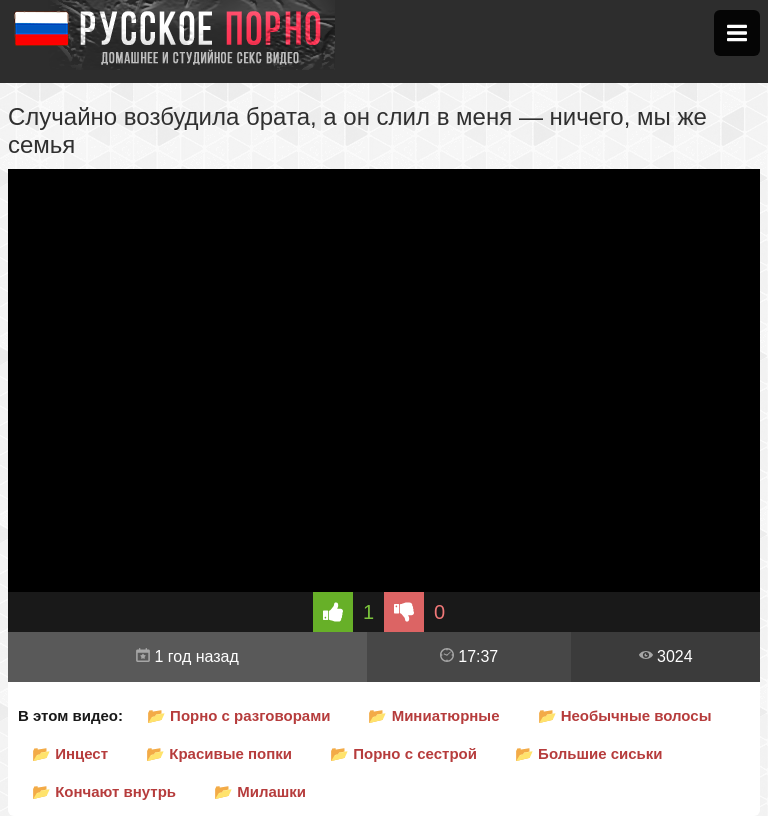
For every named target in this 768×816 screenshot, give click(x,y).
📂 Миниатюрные (433, 715)
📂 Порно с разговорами (239, 715)
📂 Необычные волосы (625, 715)
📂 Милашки (260, 791)
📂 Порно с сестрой (403, 753)
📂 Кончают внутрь (104, 791)
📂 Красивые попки (219, 753)
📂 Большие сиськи (589, 753)
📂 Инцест (70, 753)
